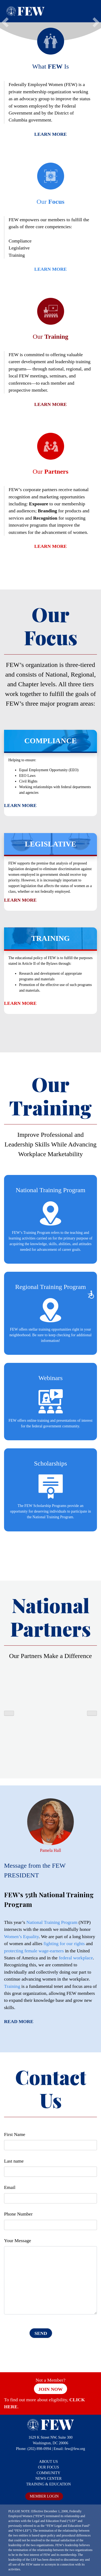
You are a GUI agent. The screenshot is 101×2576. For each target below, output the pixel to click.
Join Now (50, 2389)
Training (12, 1986)
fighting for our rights (64, 1943)
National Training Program (52, 1922)
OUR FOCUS (48, 2467)
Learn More (50, 134)
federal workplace (76, 1957)
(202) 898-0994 (39, 2449)
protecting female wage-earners (34, 1950)
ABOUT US (48, 2462)
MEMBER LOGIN (44, 2496)
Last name (14, 2161)
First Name (14, 2134)
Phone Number (18, 2214)
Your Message (17, 2240)
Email (9, 2187)
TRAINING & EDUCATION (48, 2484)
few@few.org (75, 2449)
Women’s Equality (21, 1936)
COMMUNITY (48, 2473)
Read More (18, 2021)
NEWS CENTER (48, 2479)
